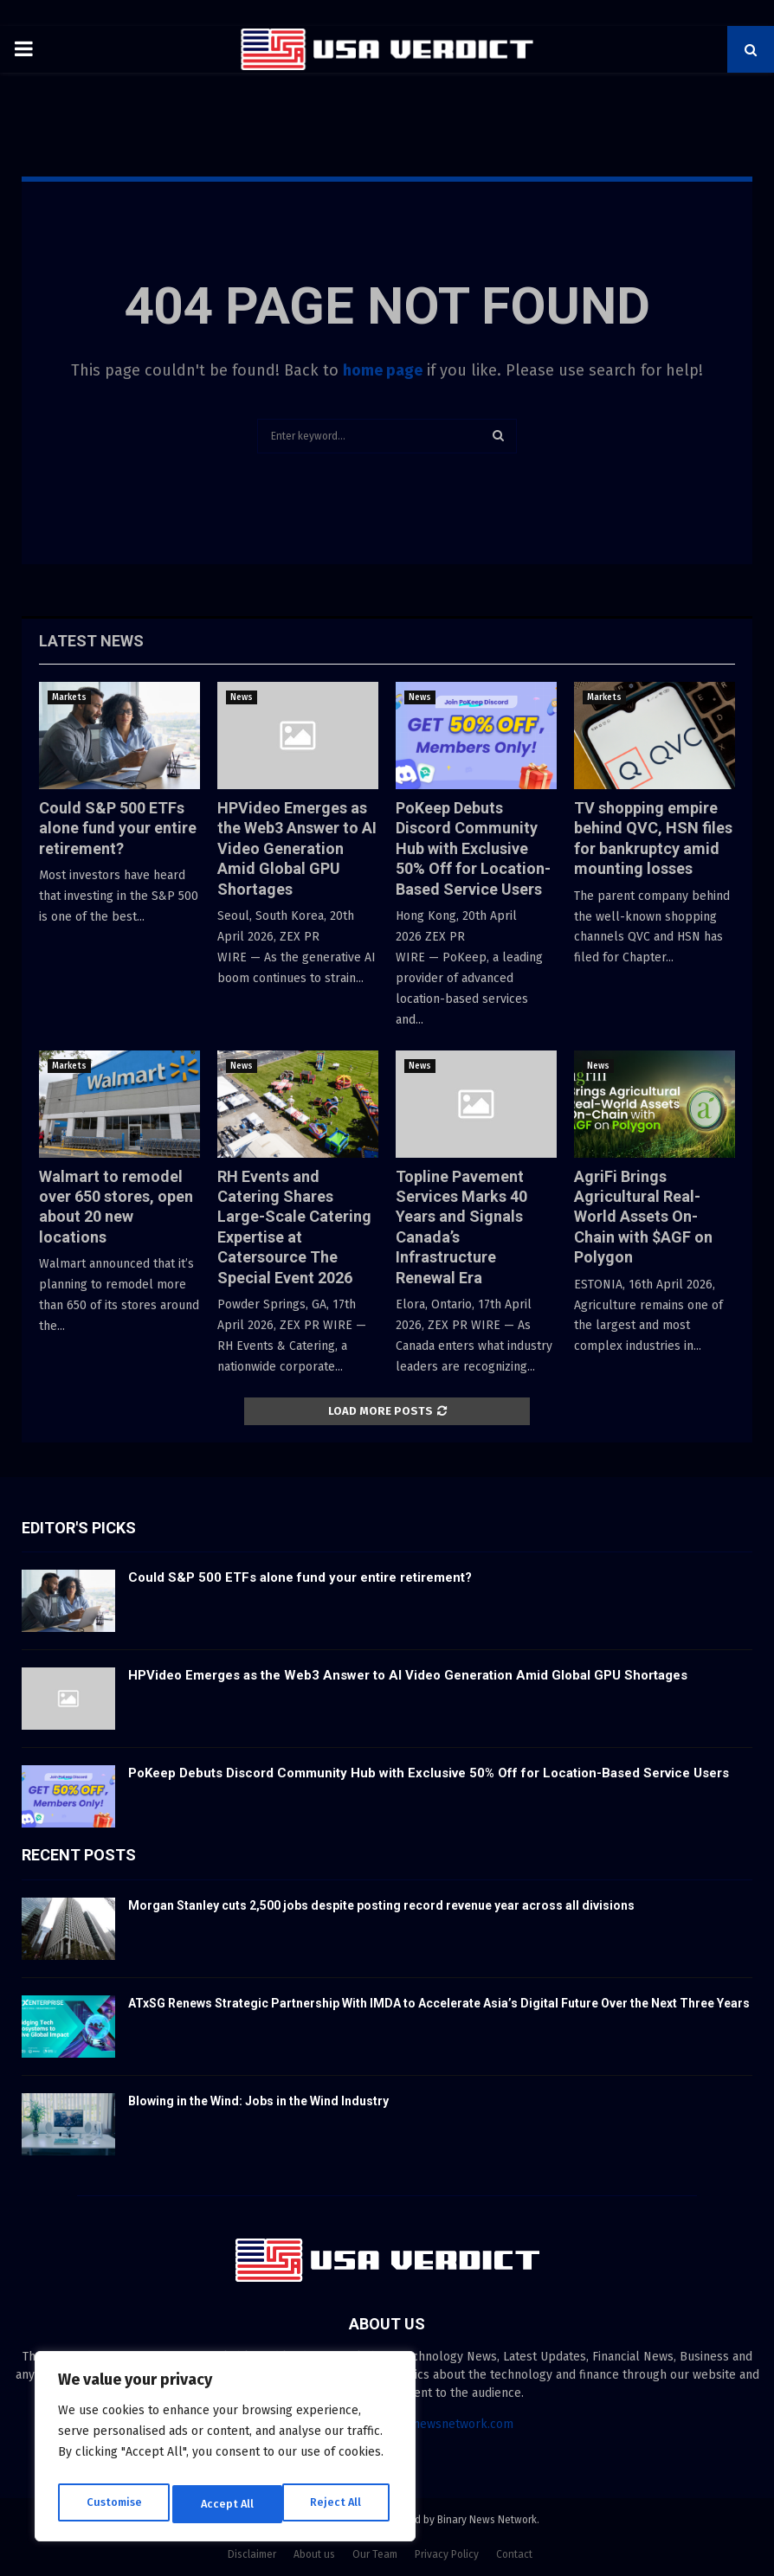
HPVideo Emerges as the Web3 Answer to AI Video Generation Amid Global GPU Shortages (297, 848)
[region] (225, 2450)
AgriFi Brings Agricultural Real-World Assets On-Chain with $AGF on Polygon (643, 1217)
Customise (113, 2503)
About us (314, 2554)
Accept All (339, 2503)
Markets (69, 697)
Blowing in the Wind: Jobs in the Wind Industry (258, 2101)
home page (382, 370)
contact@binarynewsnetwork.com (419, 2424)
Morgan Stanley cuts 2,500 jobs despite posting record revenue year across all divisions (381, 1905)
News (241, 697)
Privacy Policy (447, 2554)
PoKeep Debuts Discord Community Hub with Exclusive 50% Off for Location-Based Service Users (473, 848)
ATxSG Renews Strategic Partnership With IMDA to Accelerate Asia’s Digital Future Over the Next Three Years (439, 2003)
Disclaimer (252, 2554)
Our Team (374, 2554)
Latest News (91, 641)
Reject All (227, 2503)
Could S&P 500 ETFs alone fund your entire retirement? (118, 828)
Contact (514, 2554)
